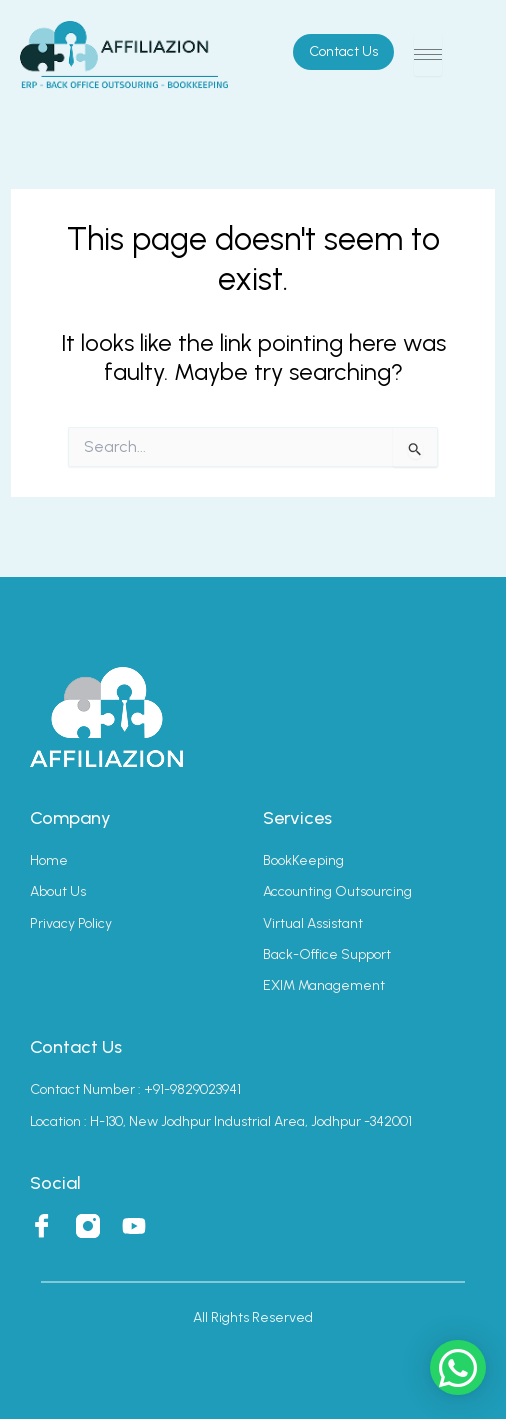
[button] (458, 1367)
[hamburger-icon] (428, 54)
